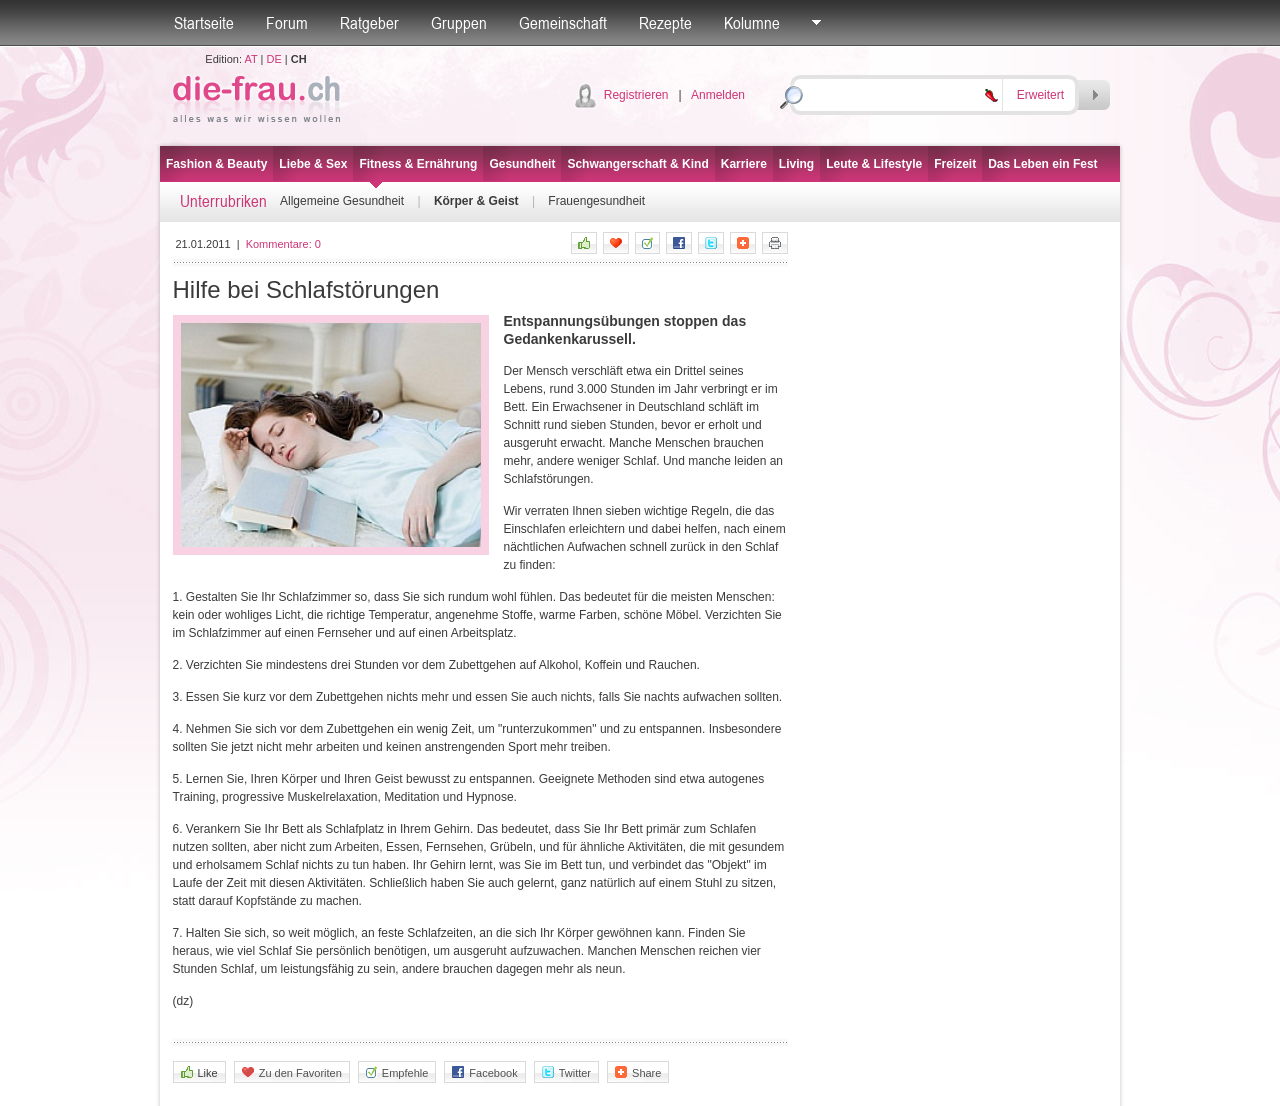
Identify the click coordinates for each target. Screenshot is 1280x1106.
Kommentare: (283, 244)
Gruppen (459, 23)
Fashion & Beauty (216, 164)
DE (274, 59)
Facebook (484, 1072)
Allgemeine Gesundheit (342, 201)
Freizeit (955, 164)
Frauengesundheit (596, 201)
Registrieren (636, 95)
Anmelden (718, 95)
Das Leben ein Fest (1042, 164)
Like (199, 1072)
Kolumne (752, 23)
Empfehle (397, 1072)
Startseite (204, 23)
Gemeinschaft (563, 23)
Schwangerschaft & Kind (637, 164)
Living (796, 164)
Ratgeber (369, 23)
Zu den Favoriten (292, 1072)
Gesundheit (522, 164)
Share (638, 1072)
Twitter (566, 1072)
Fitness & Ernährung (418, 164)
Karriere (744, 164)
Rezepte (665, 23)
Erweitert (1040, 95)
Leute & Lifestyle (874, 164)
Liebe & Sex (313, 164)
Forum (287, 23)
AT (250, 59)
